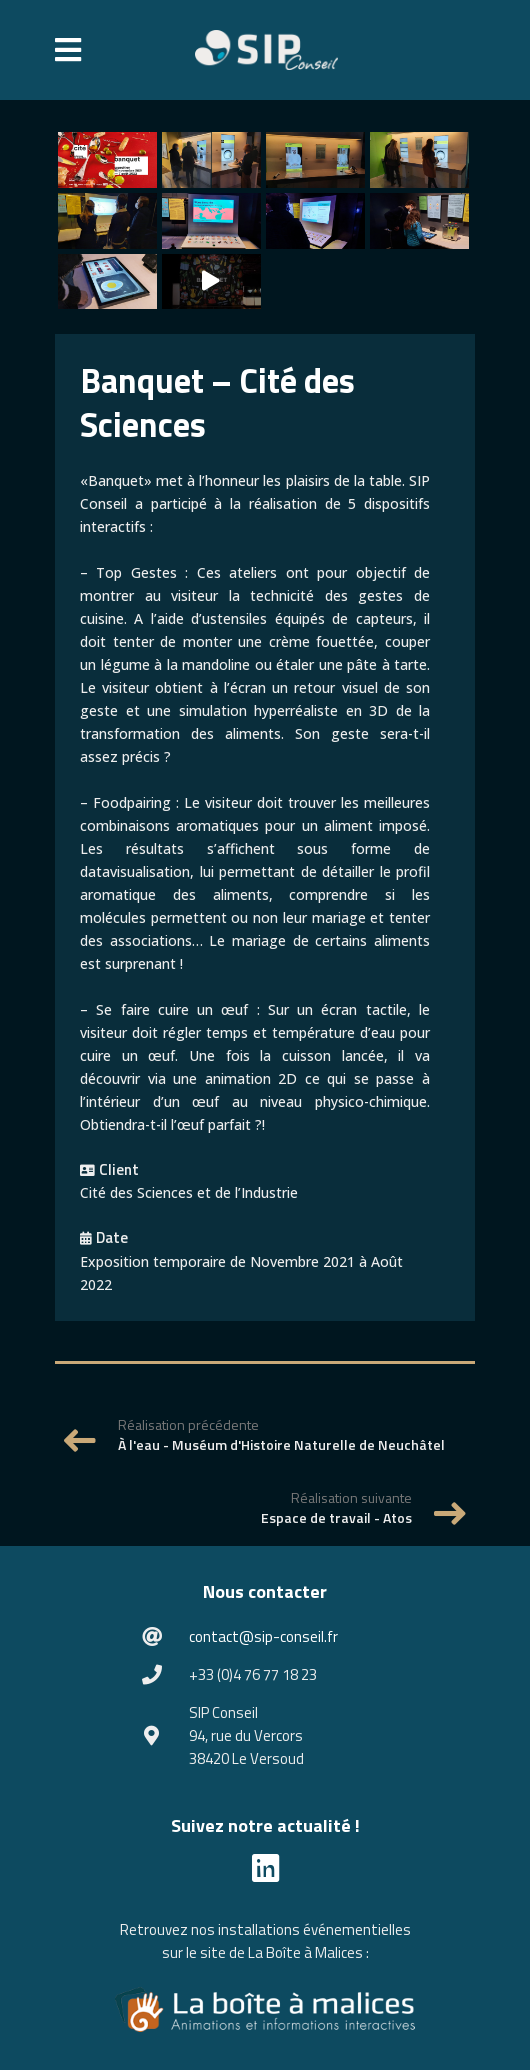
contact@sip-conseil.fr (263, 1636)
